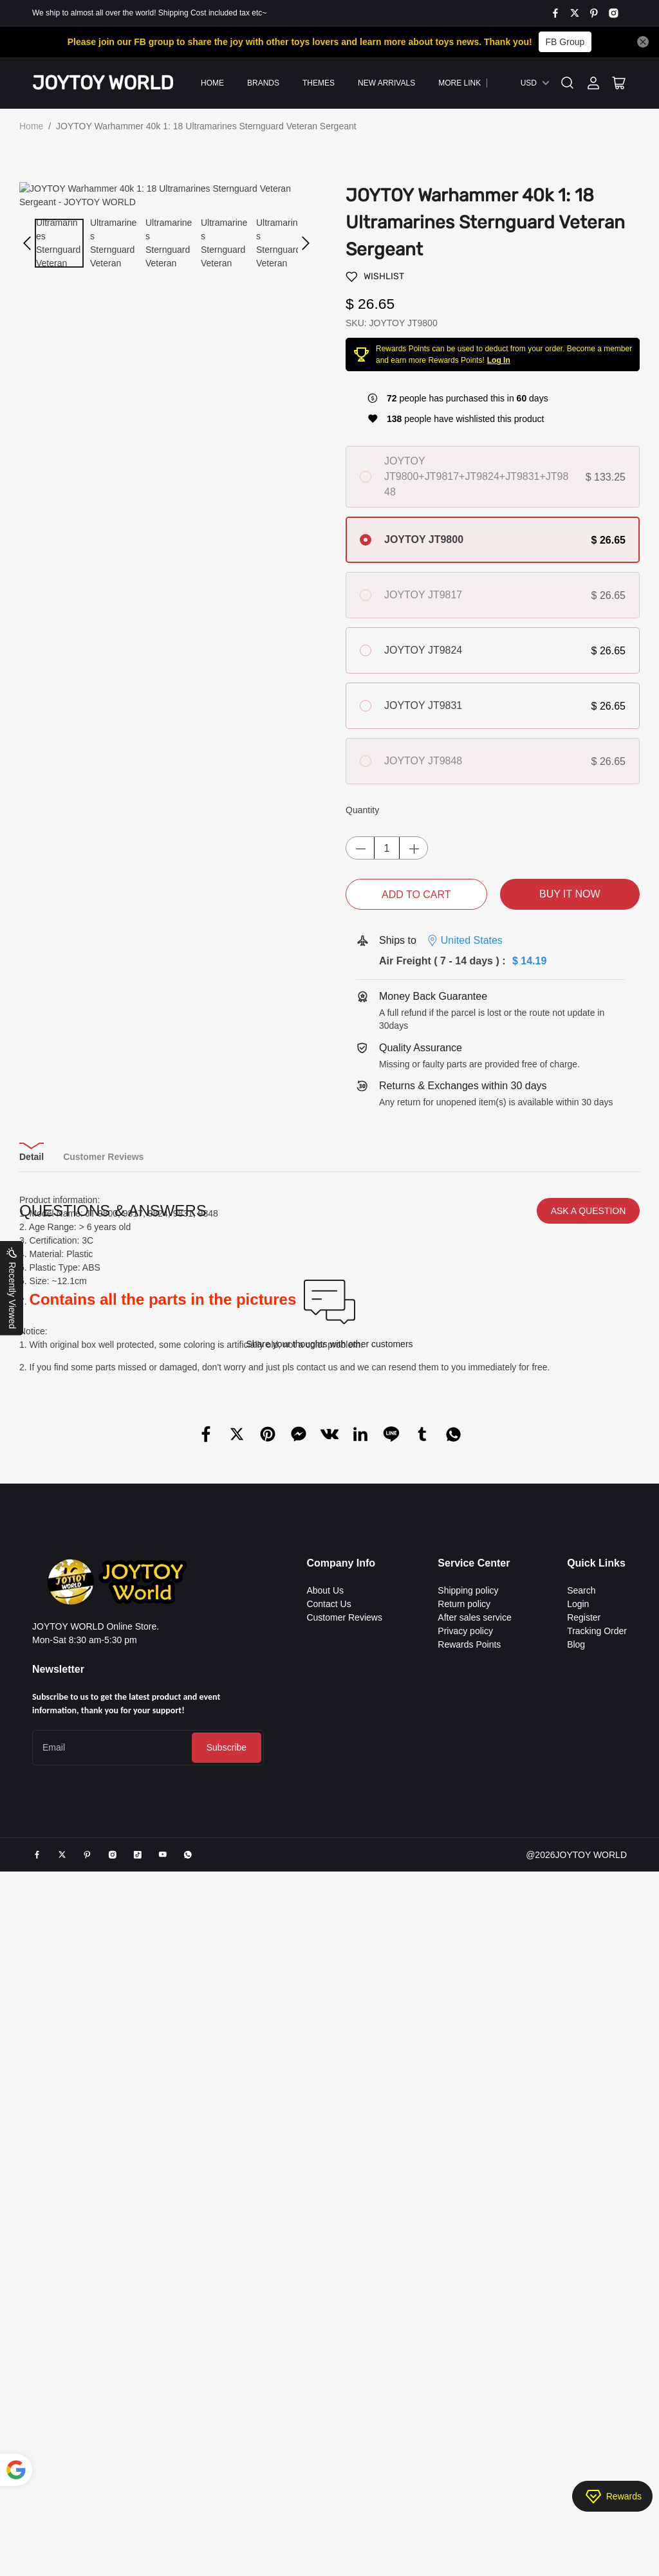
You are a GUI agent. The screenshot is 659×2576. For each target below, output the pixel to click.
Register (583, 2159)
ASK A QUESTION (588, 1752)
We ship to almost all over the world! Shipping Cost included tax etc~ (149, 12)
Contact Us (328, 2145)
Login (578, 2145)
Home (212, 82)
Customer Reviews (344, 2159)
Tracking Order (597, 2172)
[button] (27, 229)
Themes (318, 82)
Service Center (474, 2104)
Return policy (464, 2145)
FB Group (565, 42)
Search (581, 2132)
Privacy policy (465, 2172)
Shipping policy (468, 2132)
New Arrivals (386, 82)
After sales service (474, 2159)
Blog (576, 2186)
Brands (263, 82)
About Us (325, 2132)
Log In (498, 360)
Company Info (340, 2104)
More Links (462, 82)
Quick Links (596, 2104)
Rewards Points (469, 2186)
